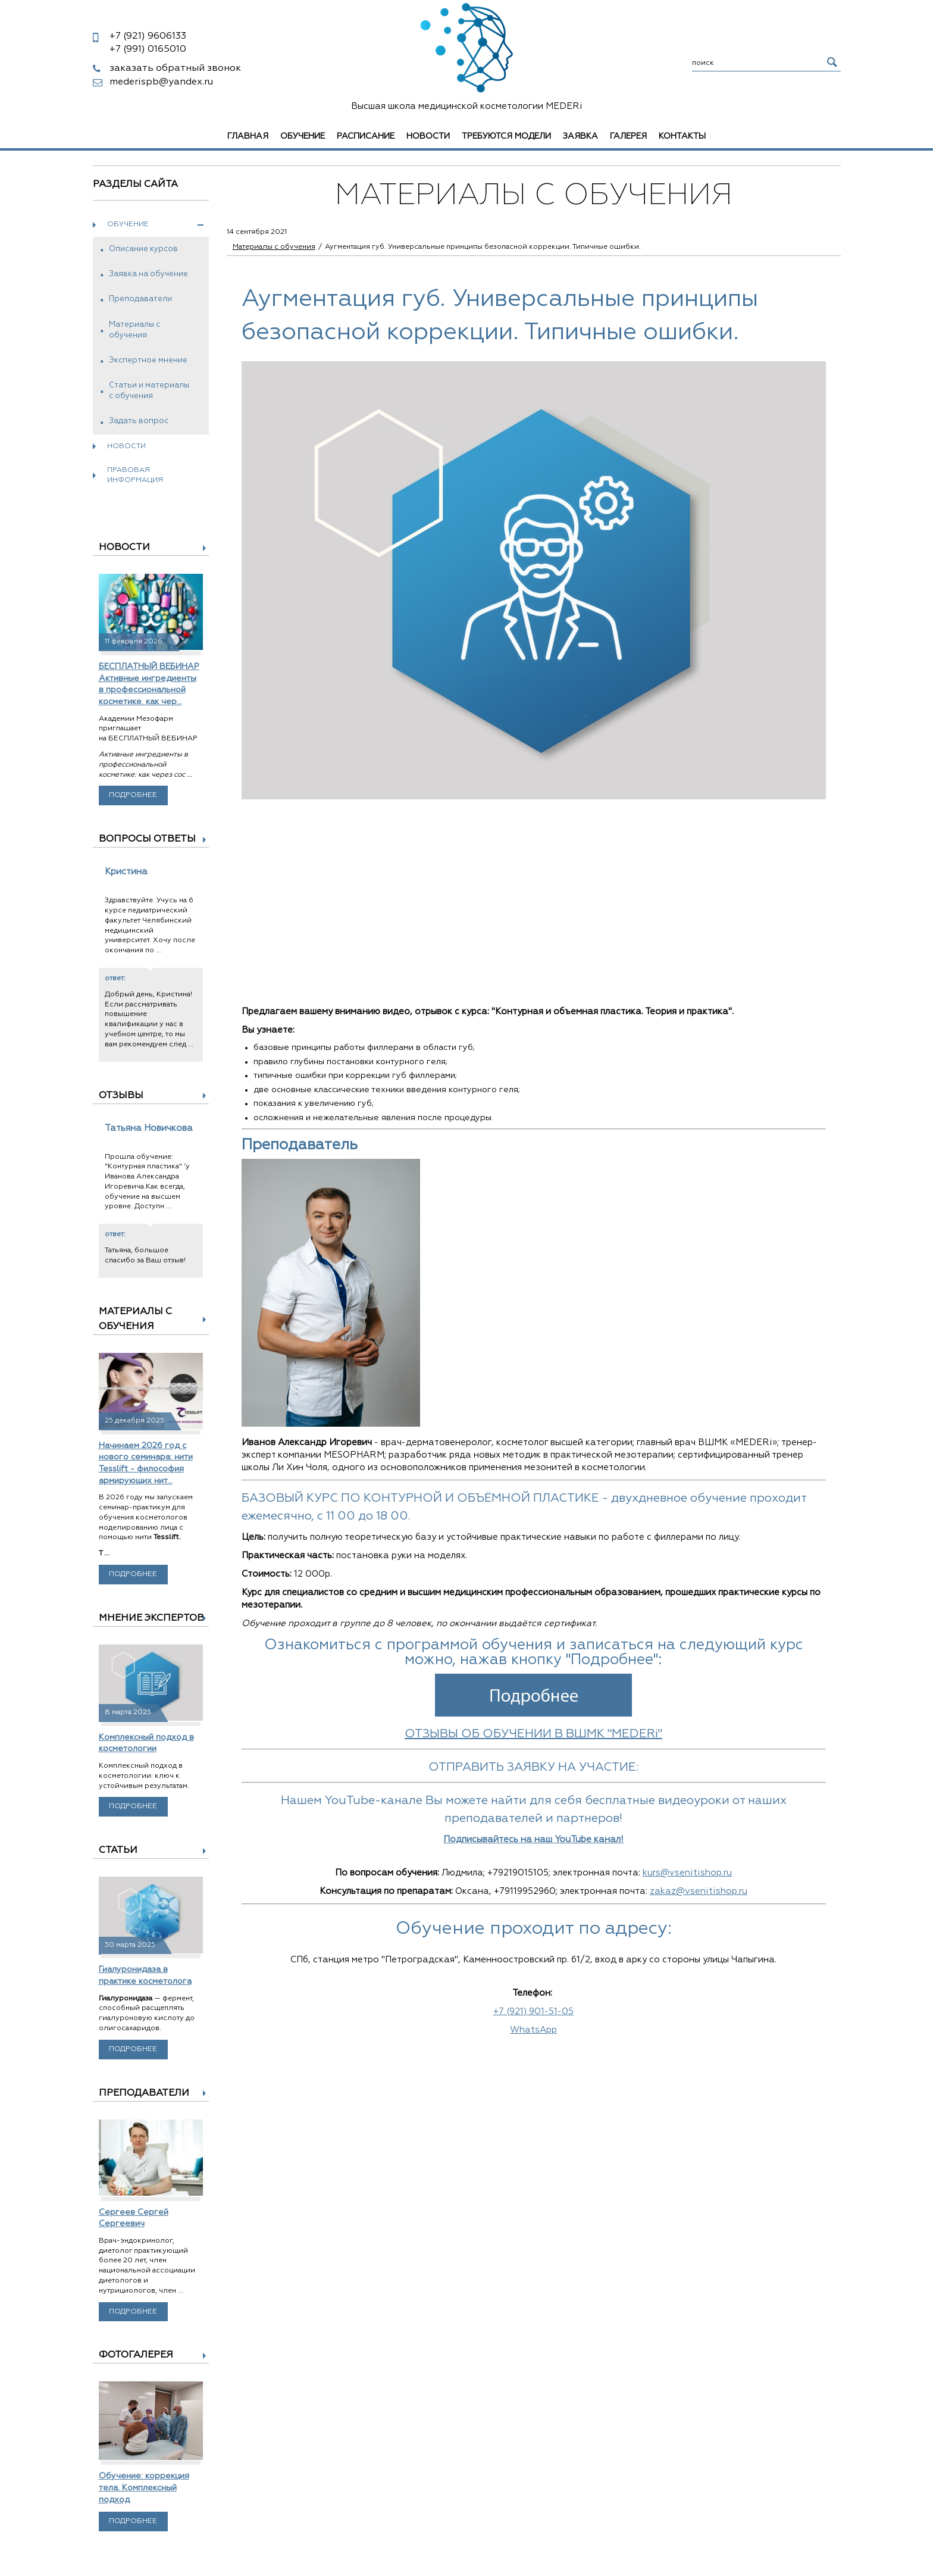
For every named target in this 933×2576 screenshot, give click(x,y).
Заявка (580, 136)
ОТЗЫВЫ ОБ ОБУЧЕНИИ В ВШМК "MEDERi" (533, 1734)
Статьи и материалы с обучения (149, 391)
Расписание (366, 136)
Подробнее (133, 795)
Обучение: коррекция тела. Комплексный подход (144, 2487)
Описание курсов (143, 249)
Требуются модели (506, 136)
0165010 (147, 49)
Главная (247, 136)
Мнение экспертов (151, 1618)
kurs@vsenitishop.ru (687, 1872)
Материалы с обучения (134, 330)
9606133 (147, 36)
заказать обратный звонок (175, 68)
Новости (428, 136)
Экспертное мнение (148, 360)
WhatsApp (533, 2029)
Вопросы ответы (147, 839)
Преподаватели (140, 299)
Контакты (682, 136)
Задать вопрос (138, 421)
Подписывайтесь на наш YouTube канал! (533, 1839)
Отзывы (121, 1096)
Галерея (628, 136)
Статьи (118, 1850)
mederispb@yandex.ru (161, 82)
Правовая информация (135, 475)
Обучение (302, 136)
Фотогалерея (136, 2355)
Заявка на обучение (148, 274)
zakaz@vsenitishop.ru (698, 1891)
